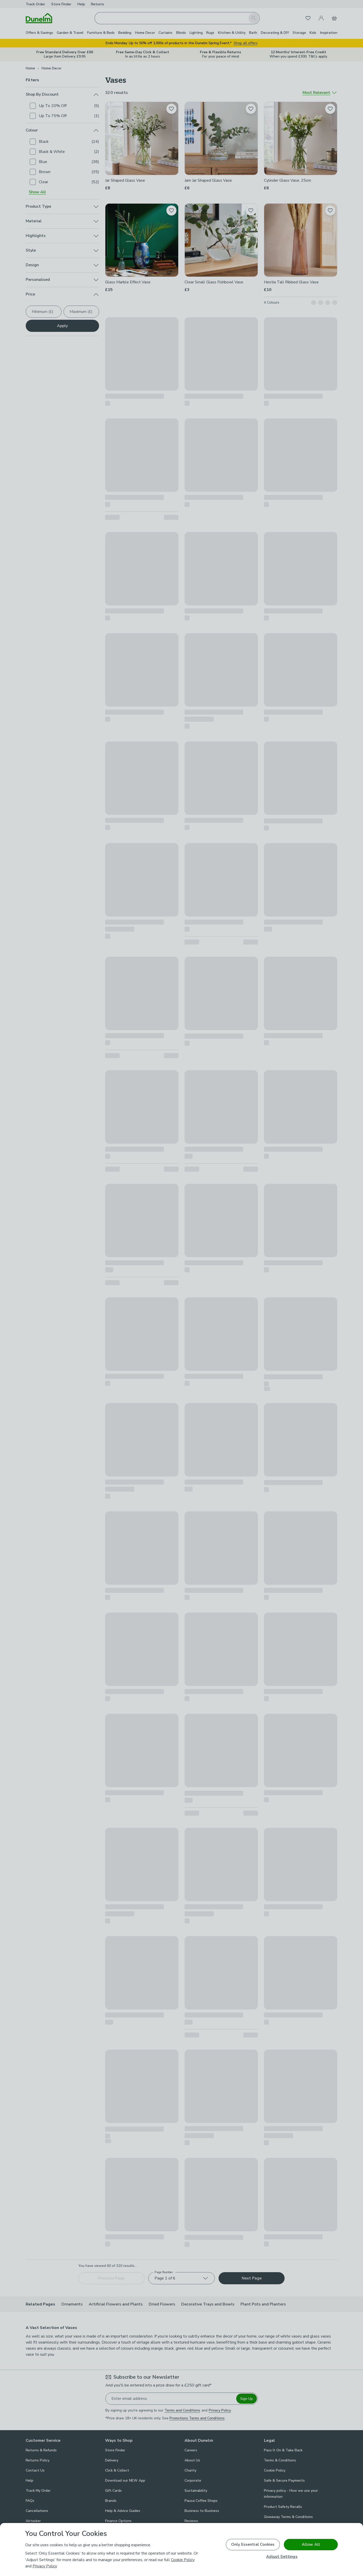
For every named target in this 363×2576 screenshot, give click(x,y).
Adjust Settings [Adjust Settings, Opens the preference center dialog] (281, 2556)
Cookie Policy (183, 2560)
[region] (181, 2549)
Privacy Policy (45, 2566)
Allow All (311, 2544)
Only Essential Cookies (253, 2544)
